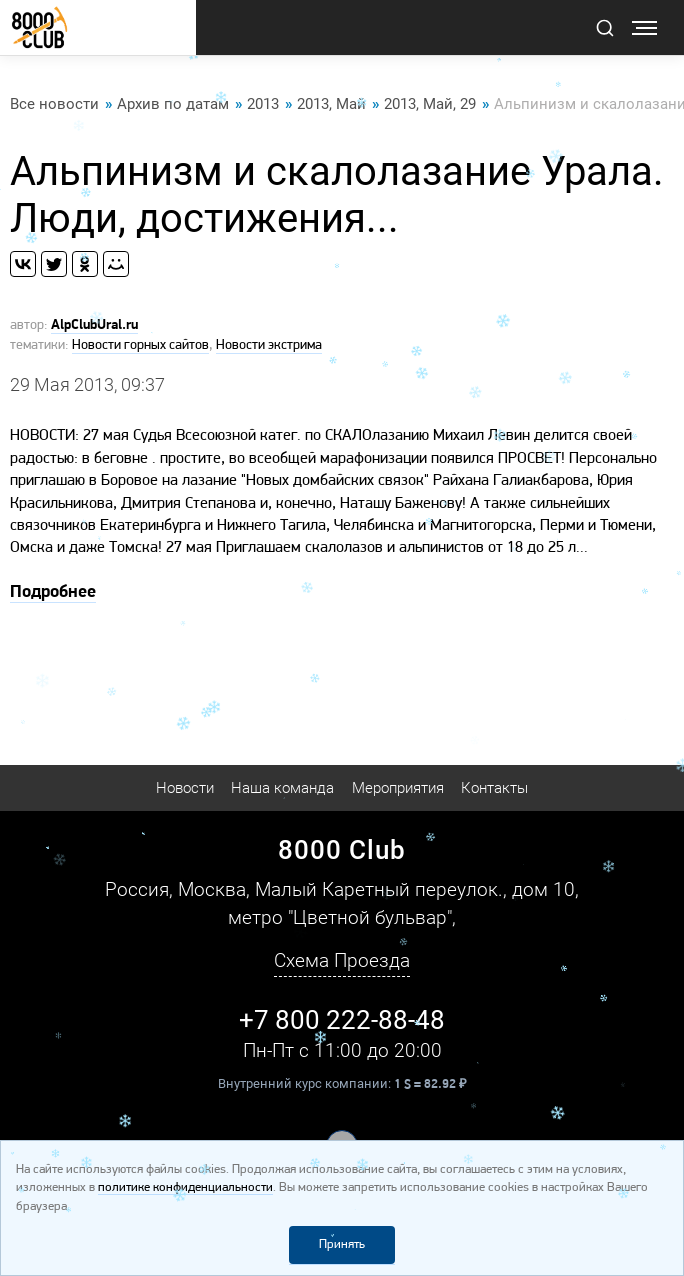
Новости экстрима (269, 345)
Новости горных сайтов (140, 345)
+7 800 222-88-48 (342, 1020)
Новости (185, 788)
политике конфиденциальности (185, 1187)
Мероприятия (398, 788)
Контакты (494, 788)
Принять (342, 1244)
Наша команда (282, 788)
